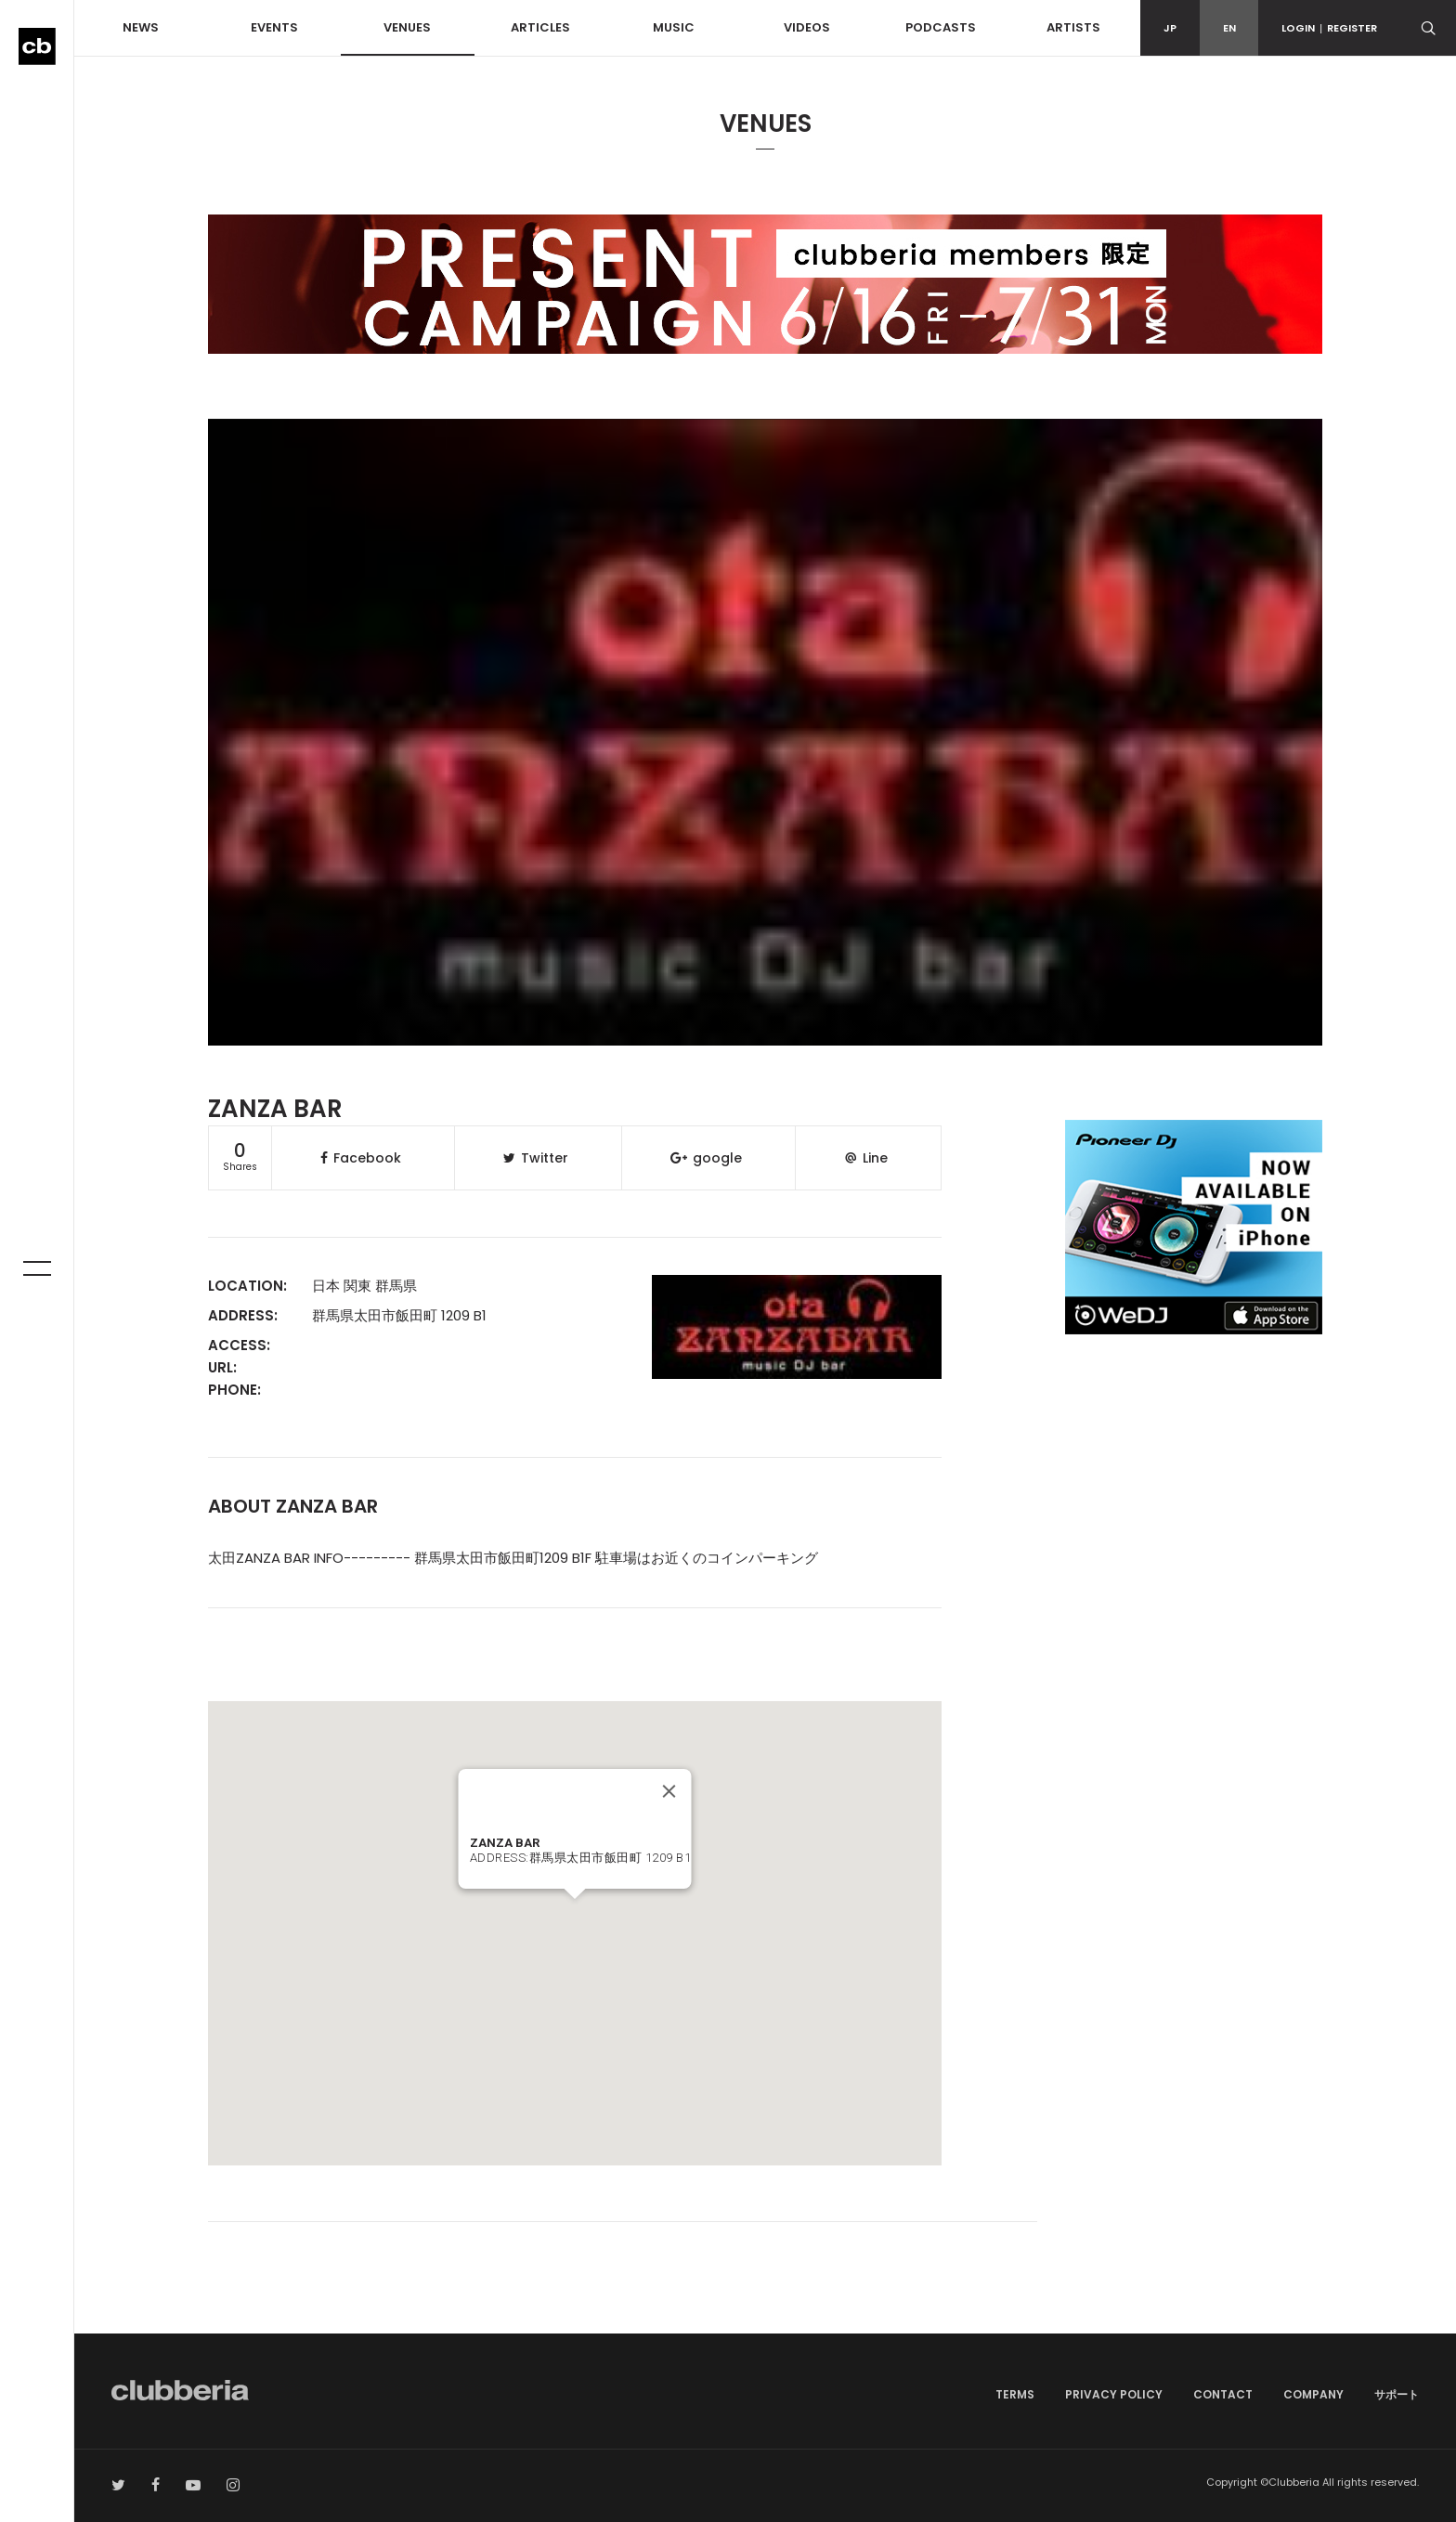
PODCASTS (940, 27)
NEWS (141, 27)
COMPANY (1313, 2394)
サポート (1396, 2394)
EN (1229, 27)
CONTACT (1223, 2394)
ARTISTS (1073, 27)
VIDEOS (807, 27)
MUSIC (674, 27)
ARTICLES (540, 27)
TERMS (1014, 2394)
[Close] (669, 1791)
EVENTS (274, 27)
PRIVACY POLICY (1114, 2394)
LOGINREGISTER (1329, 28)
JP (1170, 27)
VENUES (407, 27)
